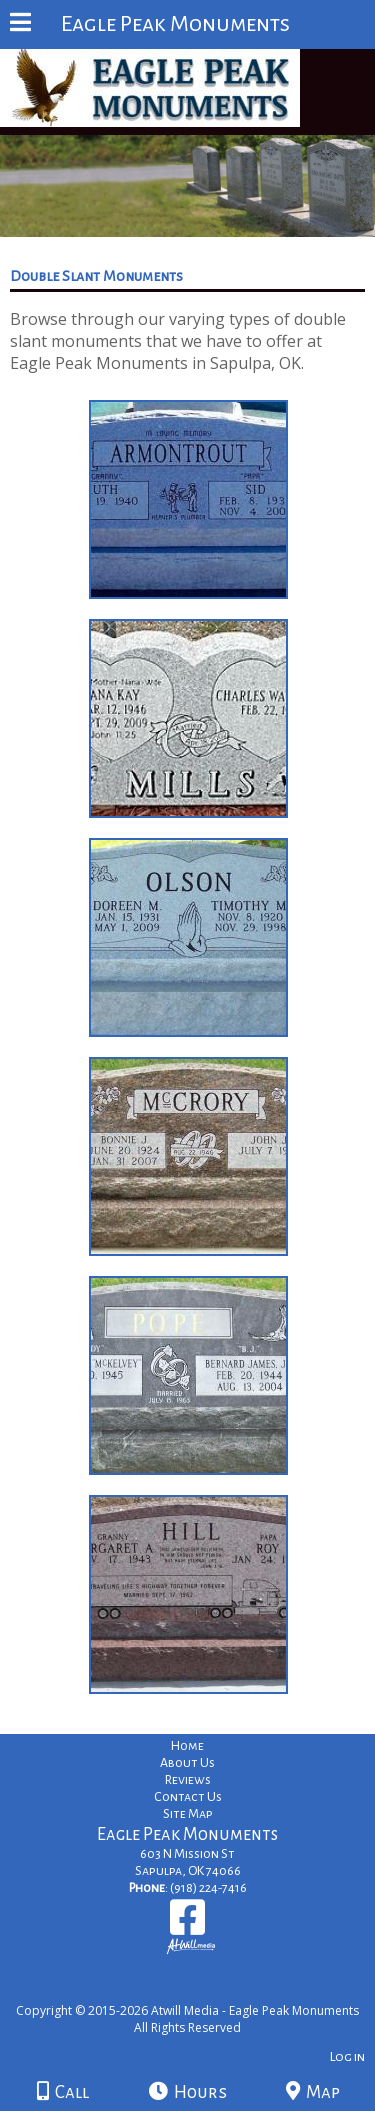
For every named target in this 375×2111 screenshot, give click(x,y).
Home (187, 1746)
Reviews (188, 1780)
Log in (347, 2056)
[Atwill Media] (205, 1988)
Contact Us (188, 1797)
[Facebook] (187, 1924)
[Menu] (20, 25)
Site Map (188, 1814)
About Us (187, 1763)
